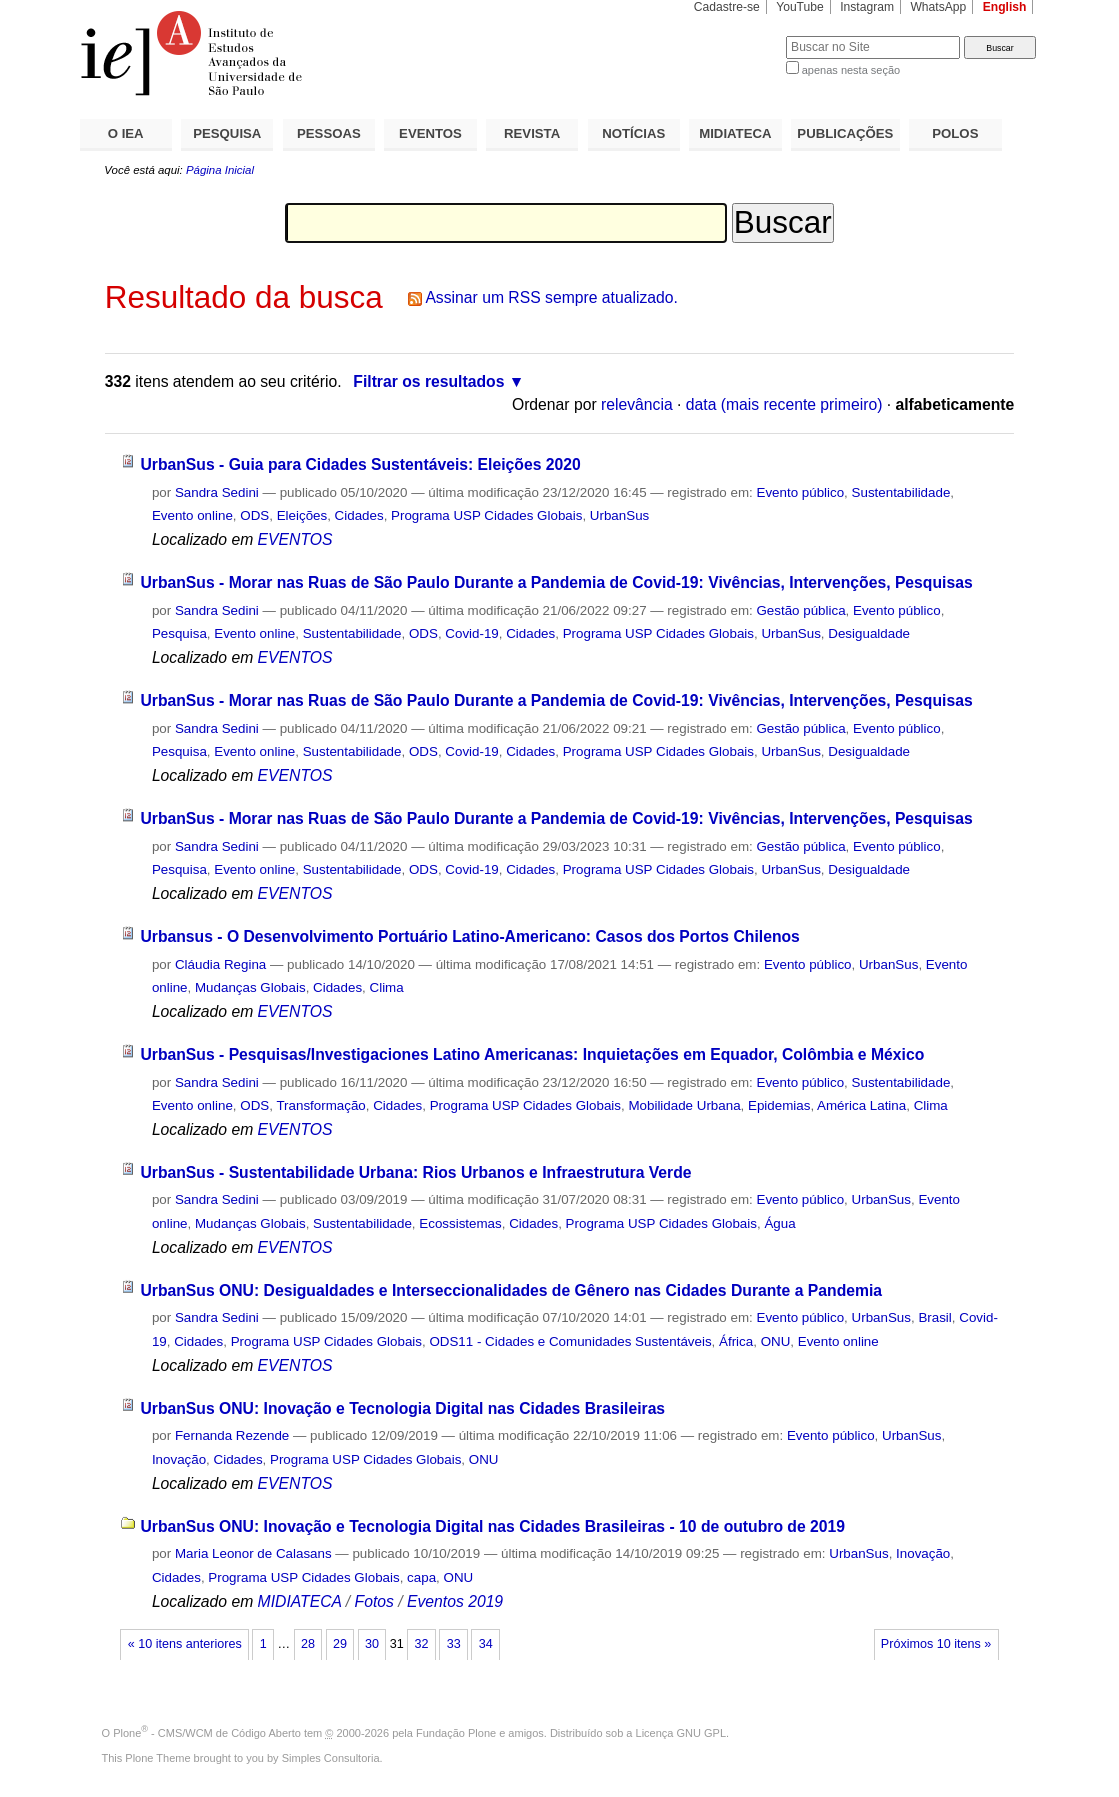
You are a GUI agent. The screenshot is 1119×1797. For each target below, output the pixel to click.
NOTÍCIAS (633, 133)
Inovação (179, 1459)
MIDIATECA (735, 133)
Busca (737, 35)
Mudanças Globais (250, 987)
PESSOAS (329, 133)
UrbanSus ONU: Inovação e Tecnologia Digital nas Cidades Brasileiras (402, 1408)
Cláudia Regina (220, 964)
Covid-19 (471, 633)
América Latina (861, 1105)
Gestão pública (800, 610)
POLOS (955, 133)
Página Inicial (220, 170)
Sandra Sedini (217, 492)
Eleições (302, 515)
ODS (254, 515)
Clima (387, 987)
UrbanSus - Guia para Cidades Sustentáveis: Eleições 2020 (360, 464)
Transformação (320, 1105)
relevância (637, 404)
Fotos (374, 1601)
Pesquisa (179, 633)
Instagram (867, 7)
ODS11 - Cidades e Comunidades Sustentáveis (570, 1341)
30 (372, 1644)
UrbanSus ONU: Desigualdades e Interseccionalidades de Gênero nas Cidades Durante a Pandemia (511, 1290)
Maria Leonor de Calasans (253, 1553)
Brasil (934, 1317)
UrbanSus (619, 515)
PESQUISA (227, 133)
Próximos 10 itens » (936, 1644)
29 (340, 1644)
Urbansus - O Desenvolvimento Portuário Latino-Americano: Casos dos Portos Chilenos (469, 936)
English (1005, 7)
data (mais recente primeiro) (784, 404)
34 (486, 1644)
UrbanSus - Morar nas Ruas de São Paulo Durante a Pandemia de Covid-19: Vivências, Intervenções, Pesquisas (556, 582)
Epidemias (779, 1105)
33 (454, 1644)
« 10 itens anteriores (185, 1644)
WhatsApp (938, 7)
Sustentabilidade (901, 492)
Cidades (359, 515)
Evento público (800, 492)
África (736, 1341)
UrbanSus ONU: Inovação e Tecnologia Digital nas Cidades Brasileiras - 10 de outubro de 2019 (492, 1526)
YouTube (800, 7)
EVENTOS (430, 133)
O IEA (126, 133)
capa (421, 1577)
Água (779, 1223)
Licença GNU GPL (681, 1733)
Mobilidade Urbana (684, 1105)
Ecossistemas (460, 1223)
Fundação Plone (456, 1733)
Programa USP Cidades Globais (486, 515)
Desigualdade (869, 633)
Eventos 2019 (455, 1601)
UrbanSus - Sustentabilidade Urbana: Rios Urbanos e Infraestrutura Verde (415, 1172)
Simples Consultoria (331, 1758)
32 (422, 1644)
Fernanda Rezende (232, 1435)
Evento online (192, 515)
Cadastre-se (727, 7)
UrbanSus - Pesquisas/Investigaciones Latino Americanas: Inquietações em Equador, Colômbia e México (532, 1054)
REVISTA (532, 133)
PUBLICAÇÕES (845, 133)
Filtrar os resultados (428, 381)
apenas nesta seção (851, 70)
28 (308, 1644)
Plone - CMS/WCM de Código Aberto (207, 1733)
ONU (776, 1341)
